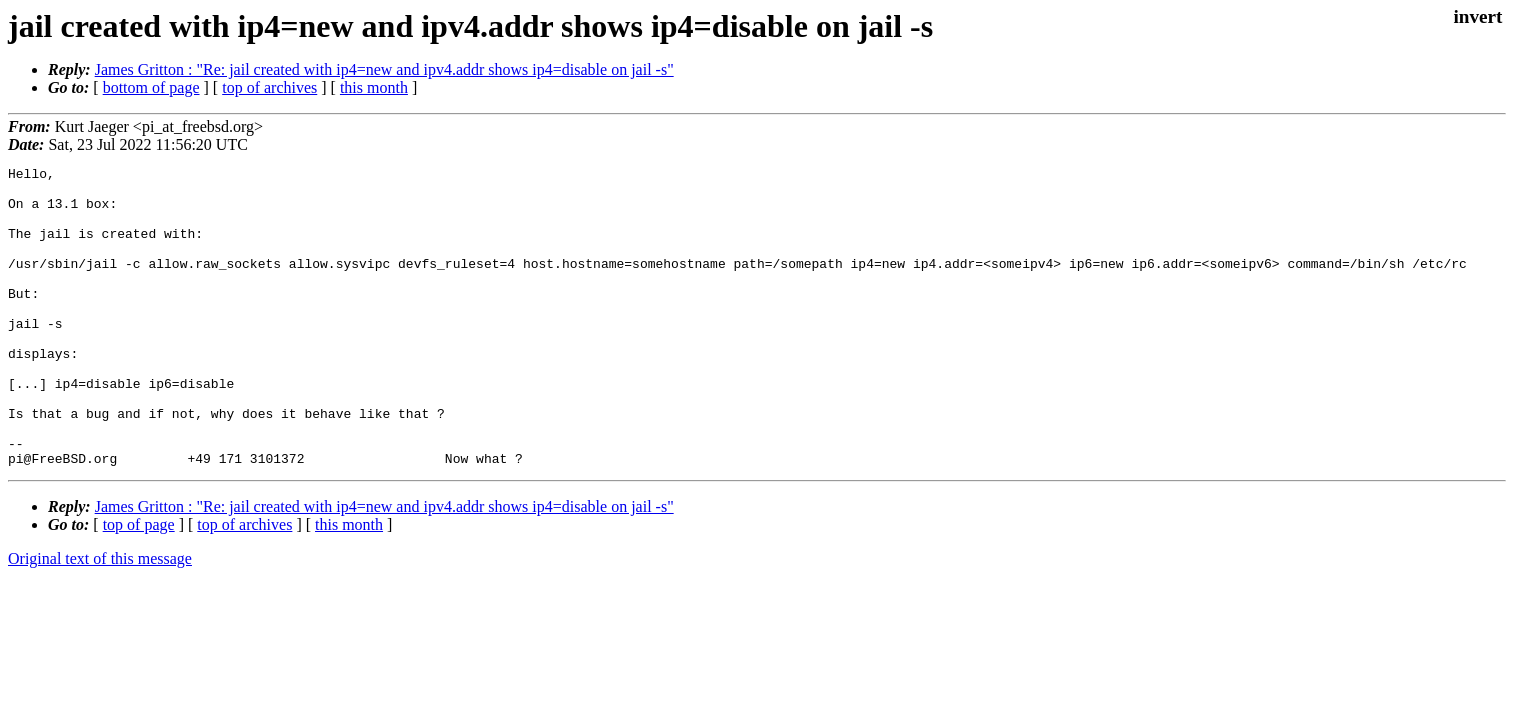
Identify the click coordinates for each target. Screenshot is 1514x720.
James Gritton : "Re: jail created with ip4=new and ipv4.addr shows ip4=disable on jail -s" (384, 69)
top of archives (269, 87)
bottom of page (151, 87)
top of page (139, 584)
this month (374, 87)
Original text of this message (100, 618)
